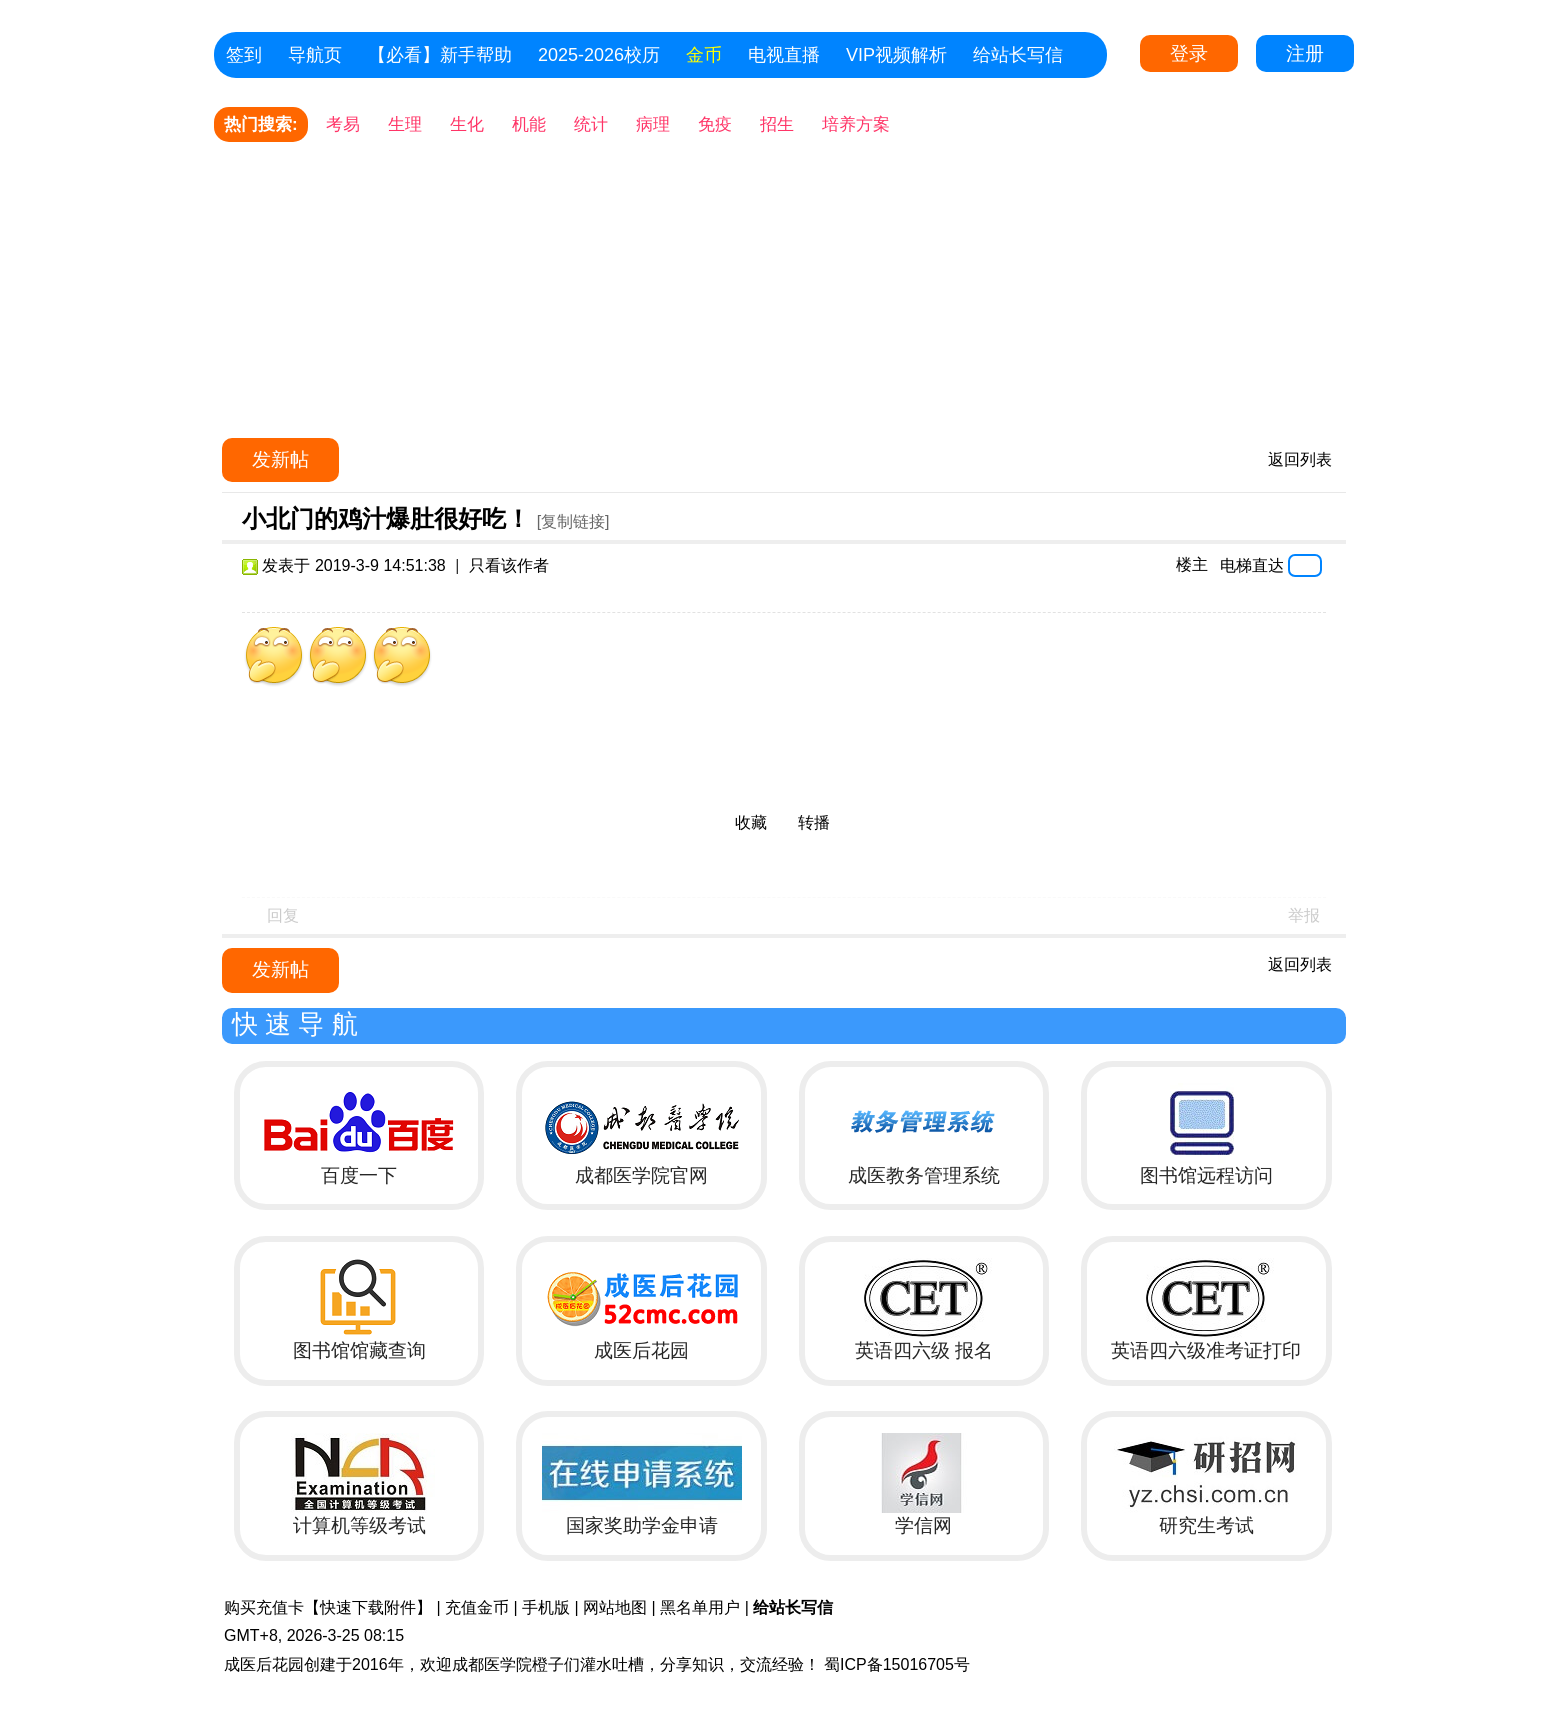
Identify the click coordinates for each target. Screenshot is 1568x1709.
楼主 (1192, 564)
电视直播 (784, 55)
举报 (1304, 915)
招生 (777, 124)
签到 (244, 55)
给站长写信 (1018, 55)
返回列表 (1300, 459)
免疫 (715, 124)
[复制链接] (573, 521)
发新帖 (280, 459)
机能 (529, 124)
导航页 (315, 55)
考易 (343, 124)
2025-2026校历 (599, 55)
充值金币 (477, 1607)
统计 (591, 124)
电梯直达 (1252, 565)
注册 (1305, 53)
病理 (653, 124)
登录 (1189, 53)
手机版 (546, 1607)
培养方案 (856, 124)
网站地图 (615, 1607)
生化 (467, 124)
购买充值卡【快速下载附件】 (328, 1607)
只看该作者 (509, 565)
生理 (405, 124)
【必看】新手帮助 (440, 55)
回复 (283, 915)
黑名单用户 (700, 1607)
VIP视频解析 (896, 55)
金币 (704, 55)
